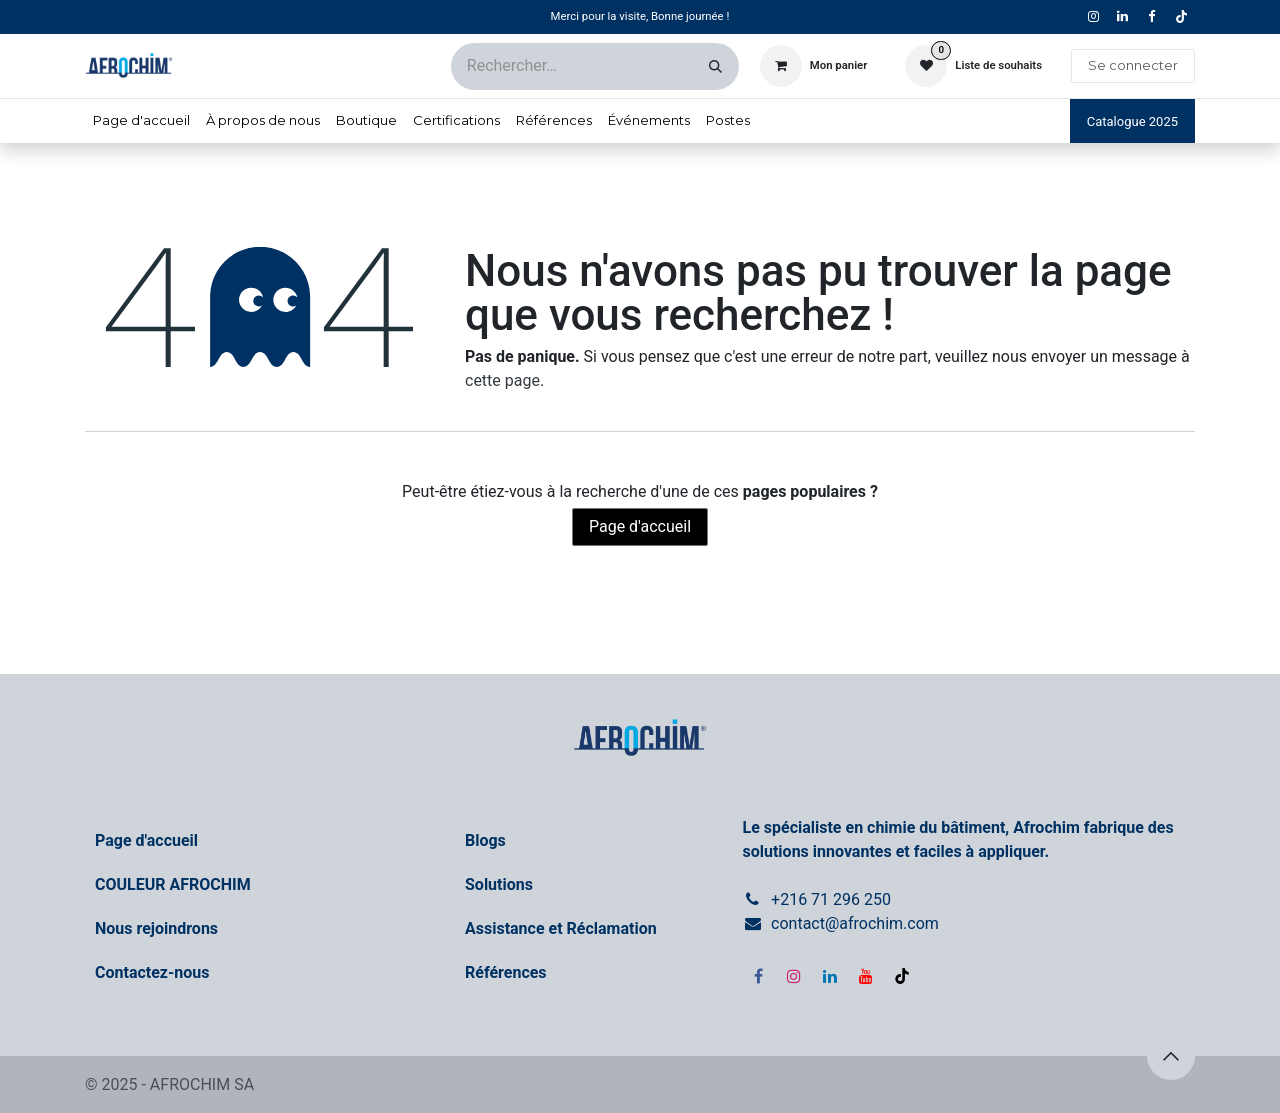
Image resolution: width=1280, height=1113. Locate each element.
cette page (502, 380)
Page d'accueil (640, 526)
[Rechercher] (715, 66)
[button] (1171, 1056)
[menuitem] (141, 121)
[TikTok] (1181, 17)
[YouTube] (866, 976)
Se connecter (1133, 65)
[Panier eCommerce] (814, 66)
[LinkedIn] (830, 976)
